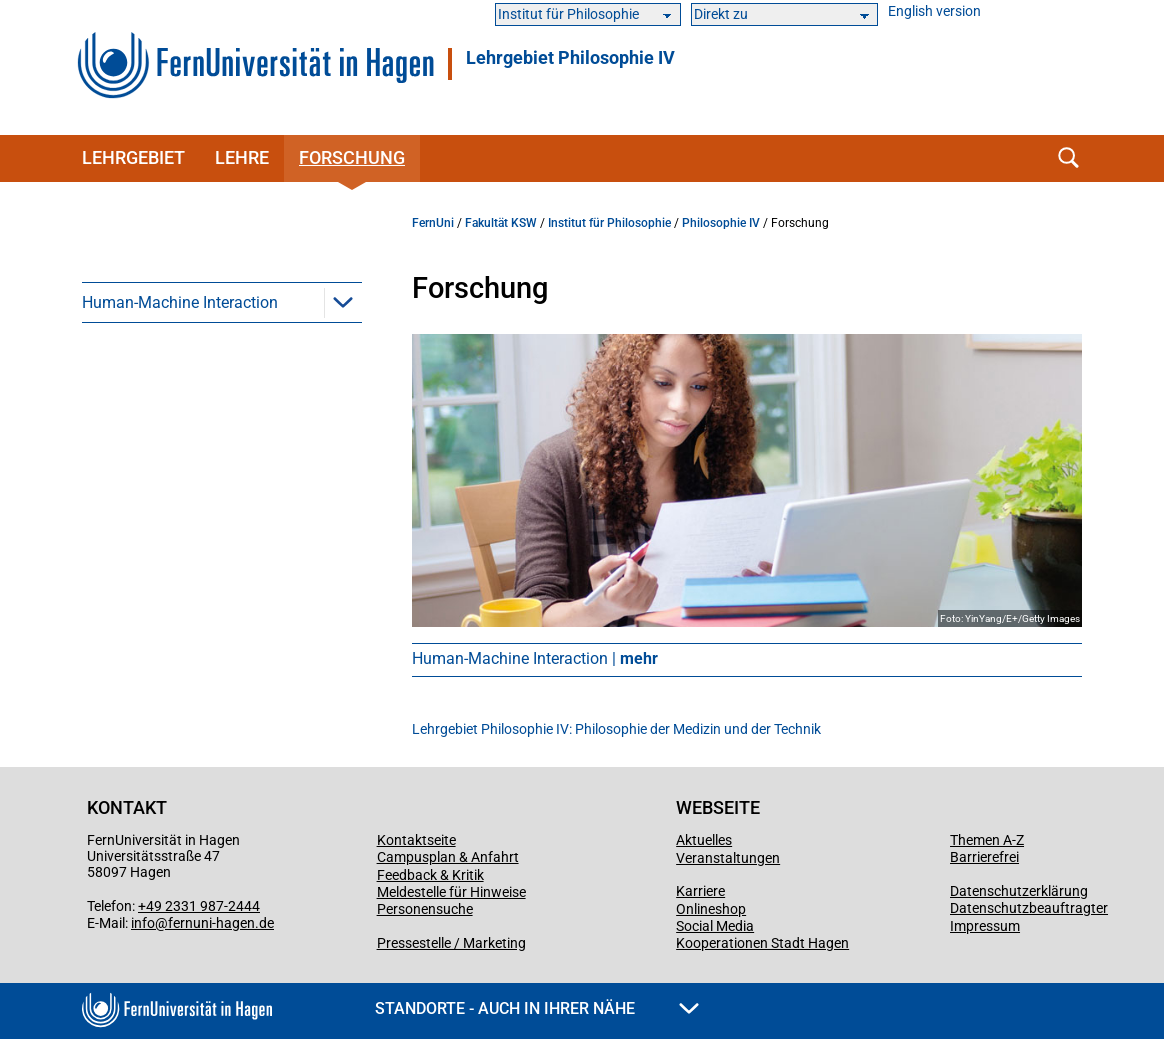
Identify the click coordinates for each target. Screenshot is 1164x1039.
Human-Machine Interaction (180, 302)
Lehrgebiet (133, 157)
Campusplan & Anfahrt (448, 857)
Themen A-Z (987, 840)
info (143, 923)
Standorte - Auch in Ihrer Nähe (537, 1008)
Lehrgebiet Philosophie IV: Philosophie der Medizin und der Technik (616, 729)
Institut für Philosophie (609, 223)
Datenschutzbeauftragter (1029, 908)
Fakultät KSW (501, 223)
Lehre (242, 157)
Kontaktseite (416, 840)
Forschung (352, 157)
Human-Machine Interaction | (535, 658)
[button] (343, 302)
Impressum (985, 926)
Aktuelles (704, 840)
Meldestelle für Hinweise (451, 892)
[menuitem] (222, 302)
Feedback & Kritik (430, 875)
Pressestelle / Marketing (451, 943)
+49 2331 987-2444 (199, 906)
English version (934, 11)
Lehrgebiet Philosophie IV (570, 58)
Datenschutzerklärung (1019, 891)
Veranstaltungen (728, 858)
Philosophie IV (721, 223)
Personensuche (425, 909)
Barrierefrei (984, 857)
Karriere (700, 891)
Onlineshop (711, 909)
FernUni (433, 223)
